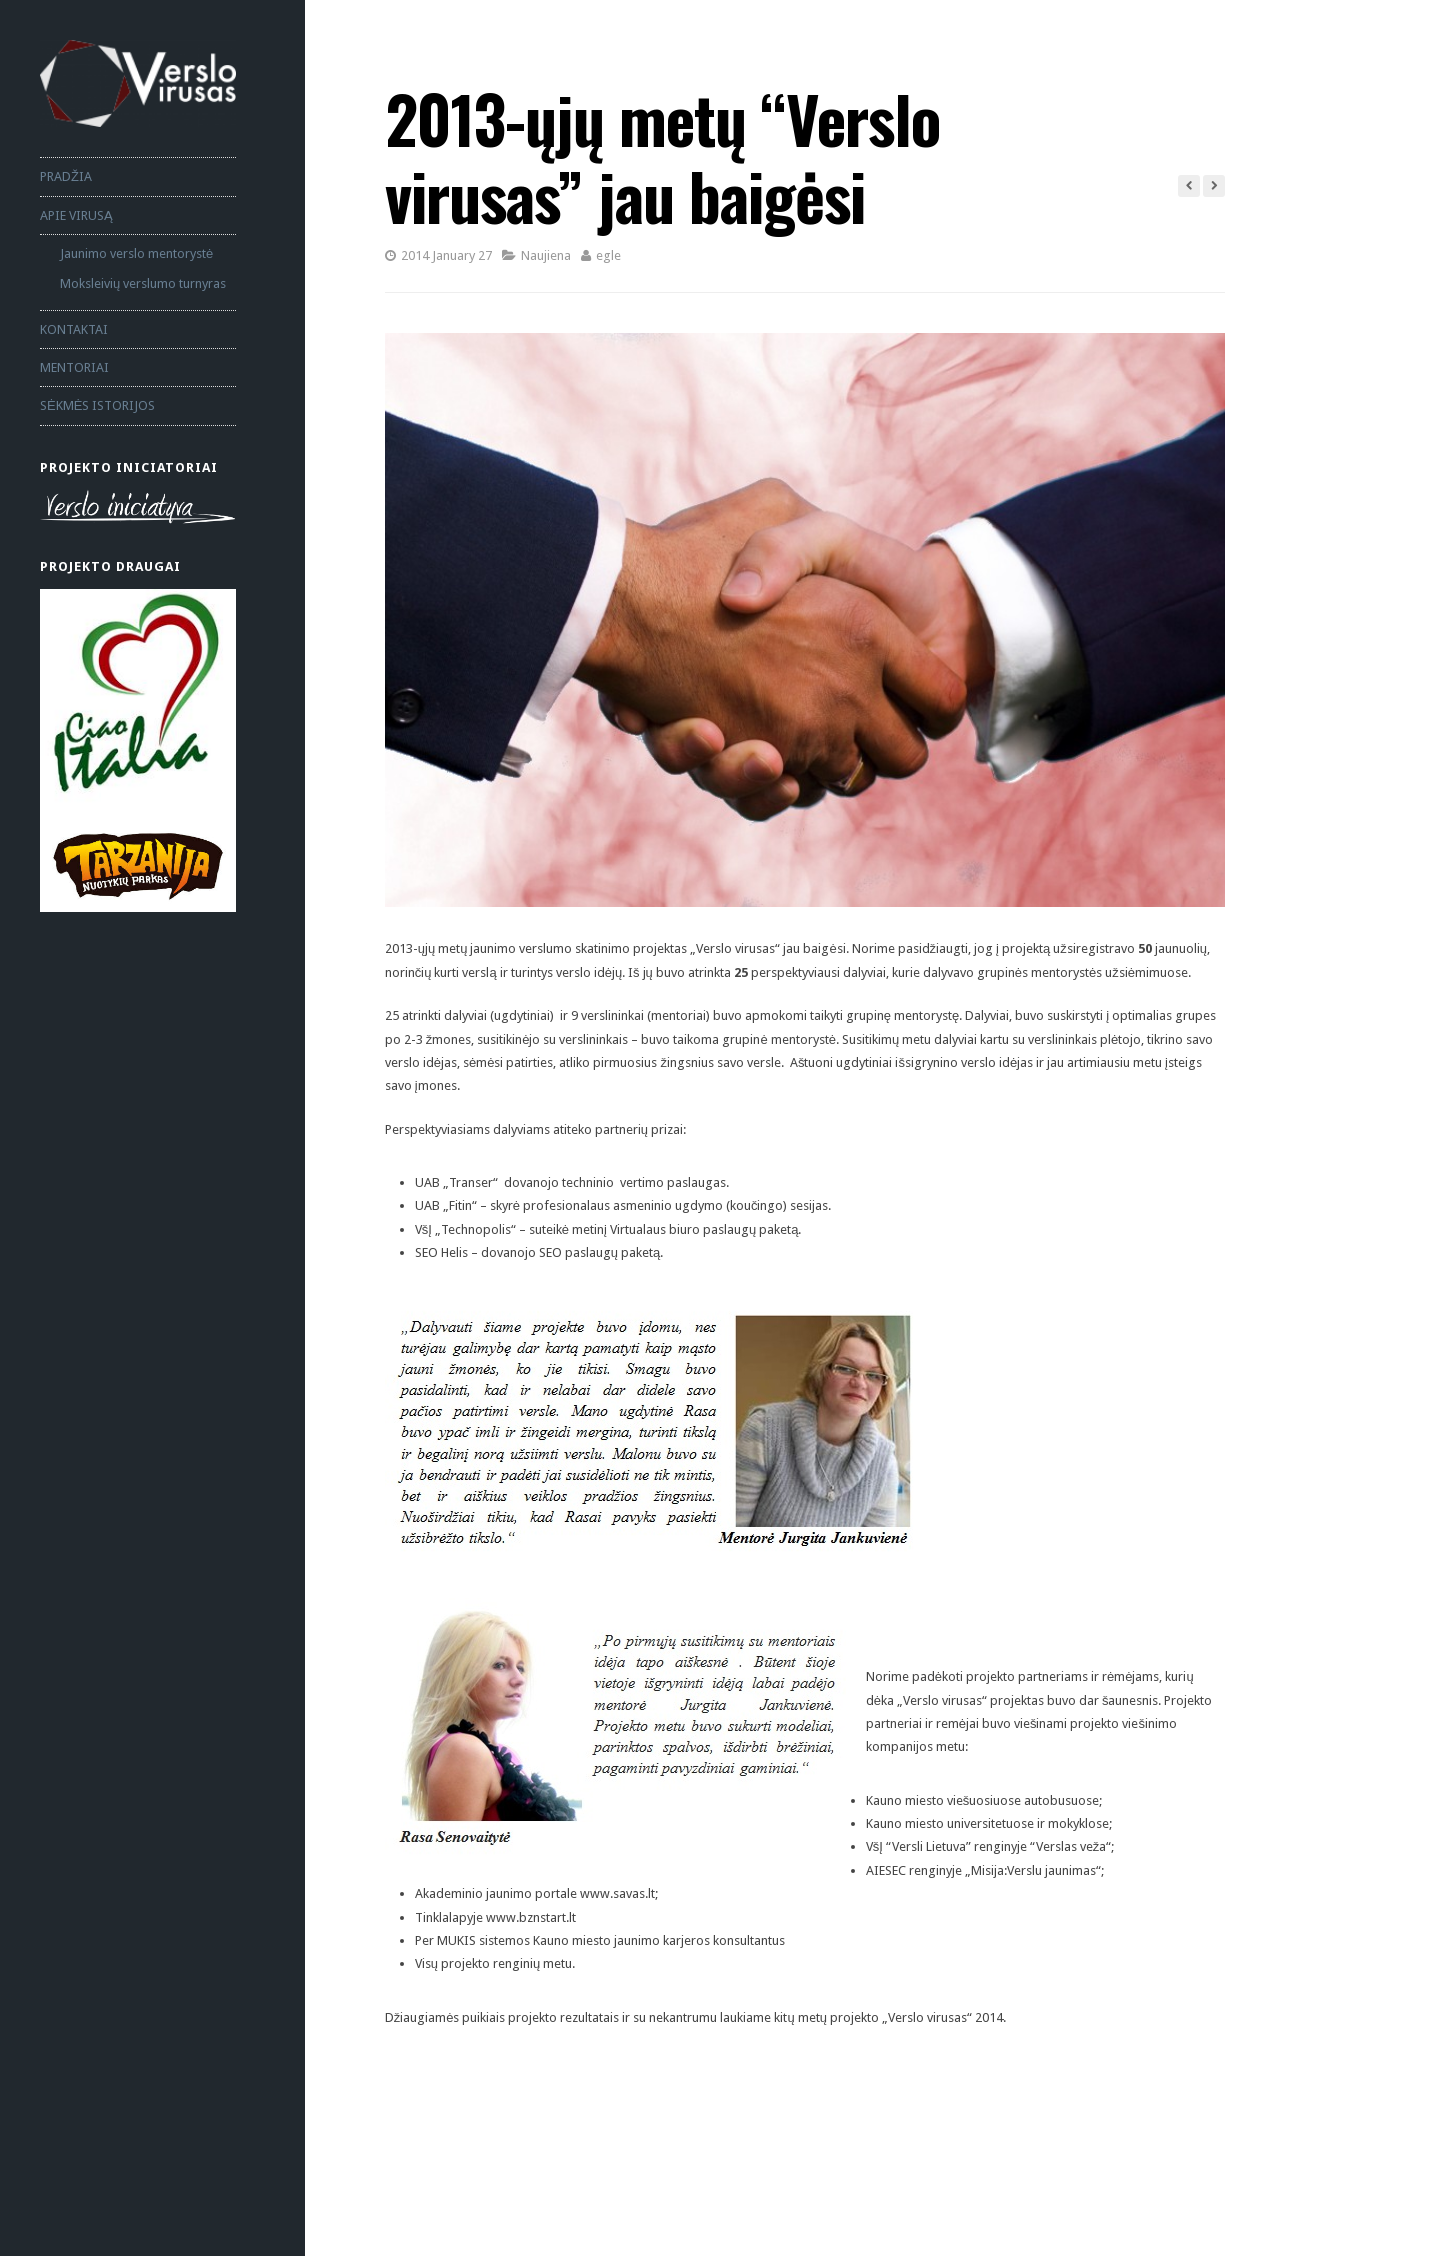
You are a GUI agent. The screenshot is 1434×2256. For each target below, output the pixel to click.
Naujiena (546, 255)
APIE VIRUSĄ (76, 215)
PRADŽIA (66, 176)
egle (608, 255)
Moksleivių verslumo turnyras (143, 283)
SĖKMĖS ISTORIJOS (97, 405)
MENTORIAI (74, 367)
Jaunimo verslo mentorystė (136, 253)
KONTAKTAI (74, 329)
